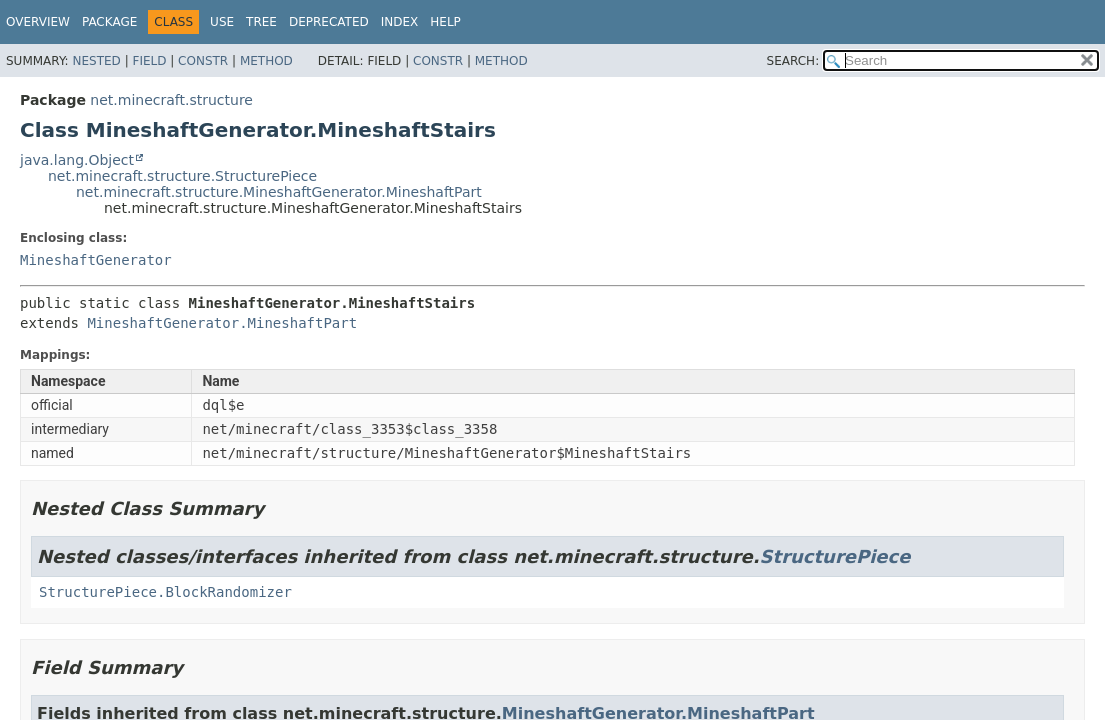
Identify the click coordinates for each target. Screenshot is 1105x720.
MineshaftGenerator (96, 260)
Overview (38, 22)
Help (445, 22)
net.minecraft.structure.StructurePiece (182, 176)
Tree (261, 22)
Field (149, 61)
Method (266, 61)
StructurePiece (835, 556)
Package (109, 22)
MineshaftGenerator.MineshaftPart (222, 323)
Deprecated (329, 22)
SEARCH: (793, 61)
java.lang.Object (77, 160)
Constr (203, 61)
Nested (96, 61)
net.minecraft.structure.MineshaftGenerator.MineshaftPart (279, 192)
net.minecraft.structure (171, 100)
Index (400, 22)
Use (222, 22)
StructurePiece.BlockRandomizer (165, 592)
